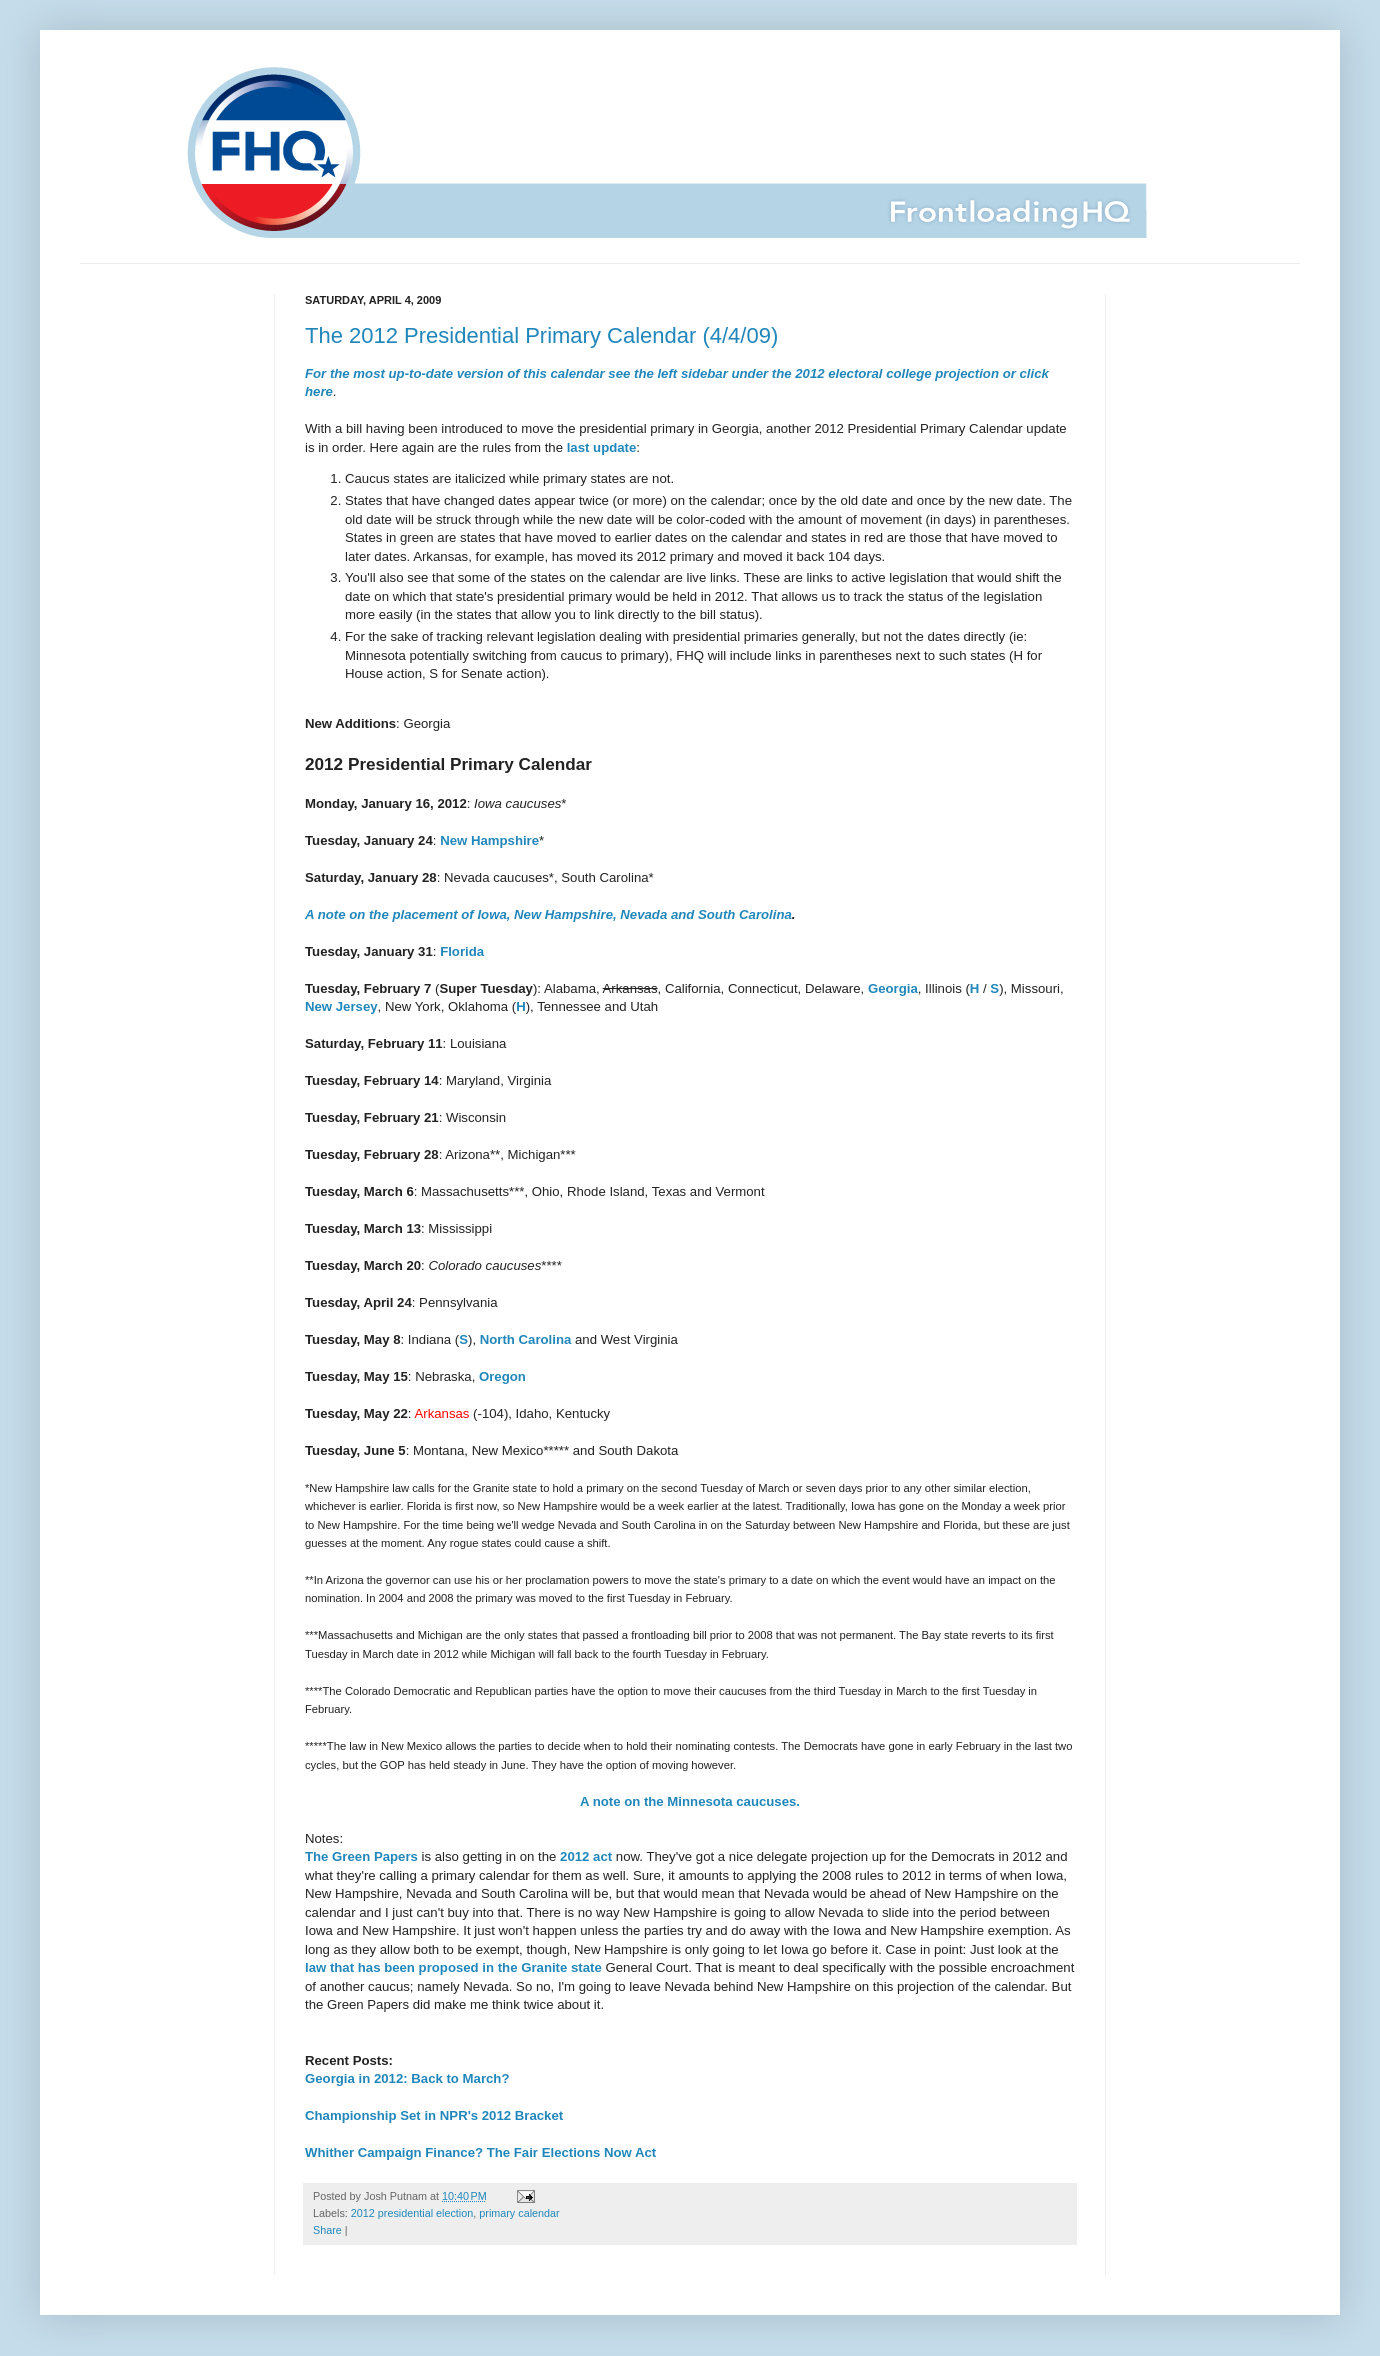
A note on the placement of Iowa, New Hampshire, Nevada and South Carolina (548, 914)
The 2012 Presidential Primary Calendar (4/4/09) (541, 335)
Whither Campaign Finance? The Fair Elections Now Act (480, 2152)
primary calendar (519, 2213)
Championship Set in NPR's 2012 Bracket (434, 2115)
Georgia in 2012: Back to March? (407, 2078)
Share (327, 2230)
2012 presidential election (412, 2213)
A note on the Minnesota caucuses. (690, 1801)
